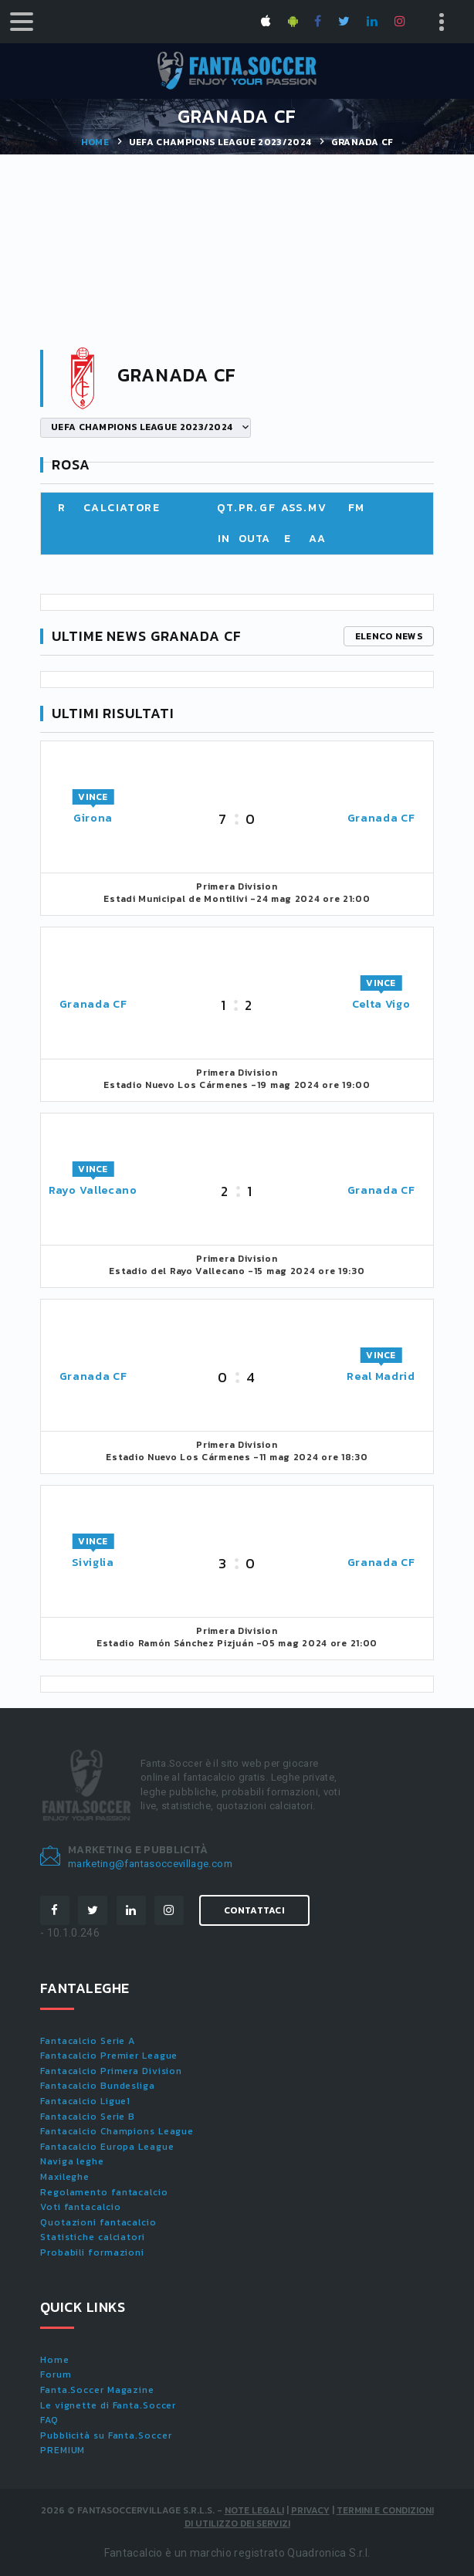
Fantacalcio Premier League (109, 2055)
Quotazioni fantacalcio (98, 2222)
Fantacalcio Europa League (107, 2147)
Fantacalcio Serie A (87, 2041)
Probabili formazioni (92, 2252)
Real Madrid (381, 1376)
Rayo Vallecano (93, 1190)
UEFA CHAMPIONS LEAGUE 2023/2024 (220, 142)
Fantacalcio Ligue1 (85, 2101)
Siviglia (93, 1562)
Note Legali (254, 2510)
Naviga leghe (72, 2161)
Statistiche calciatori (92, 2237)
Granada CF (381, 818)
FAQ (49, 2420)
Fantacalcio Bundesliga (97, 2086)
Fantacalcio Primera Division (111, 2071)
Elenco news (388, 636)
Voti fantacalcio (80, 2207)
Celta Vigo (381, 1004)
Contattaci (254, 1910)
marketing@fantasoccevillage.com (150, 1863)
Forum (56, 2374)
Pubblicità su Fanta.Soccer (105, 2435)
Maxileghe (65, 2177)
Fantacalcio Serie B (87, 2117)
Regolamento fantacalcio (104, 2192)
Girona (93, 818)
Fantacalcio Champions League (117, 2131)
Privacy (310, 2510)
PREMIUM (62, 2450)
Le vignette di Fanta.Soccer (108, 2405)
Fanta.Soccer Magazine (97, 2390)
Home (95, 142)
